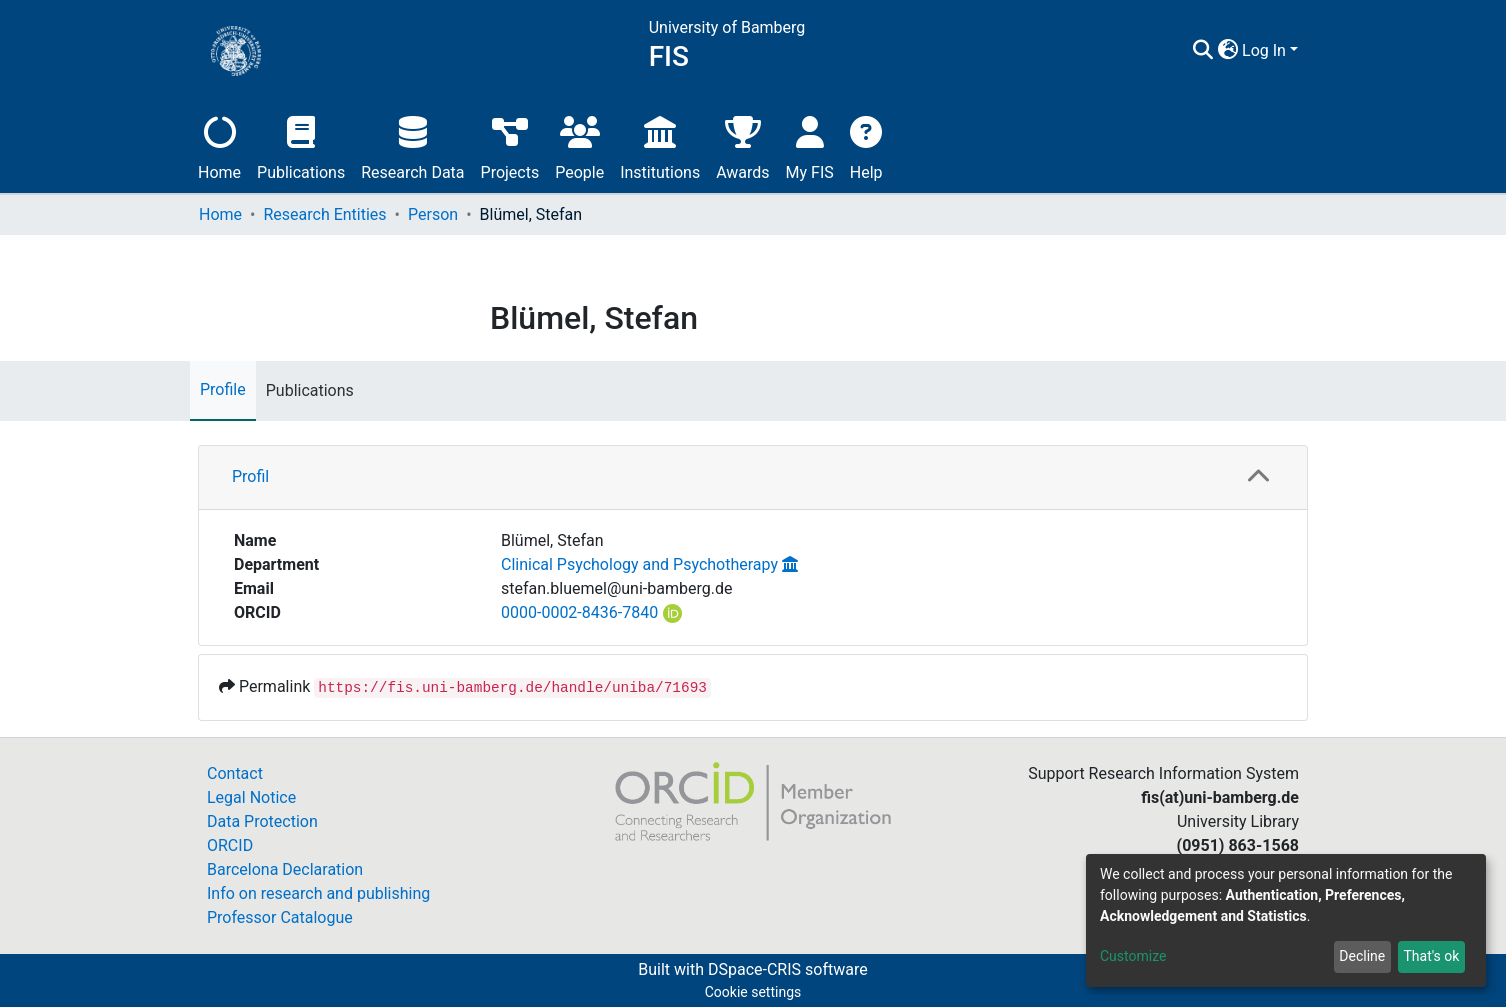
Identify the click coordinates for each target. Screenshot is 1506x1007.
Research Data (412, 145)
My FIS (810, 145)
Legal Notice (251, 797)
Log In (1264, 50)
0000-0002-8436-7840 (579, 612)
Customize (1133, 956)
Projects (510, 145)
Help (866, 145)
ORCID (230, 845)
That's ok (1431, 956)
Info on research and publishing (318, 893)
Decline (1362, 956)
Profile (223, 389)
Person (433, 214)
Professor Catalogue (280, 917)
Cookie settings (753, 992)
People (579, 145)
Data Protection (262, 821)
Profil (250, 476)
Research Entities (324, 214)
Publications (301, 145)
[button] (1227, 51)
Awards (742, 145)
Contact (235, 773)
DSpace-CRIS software (788, 969)
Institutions (660, 145)
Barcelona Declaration (285, 869)
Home (219, 145)
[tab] (753, 478)
